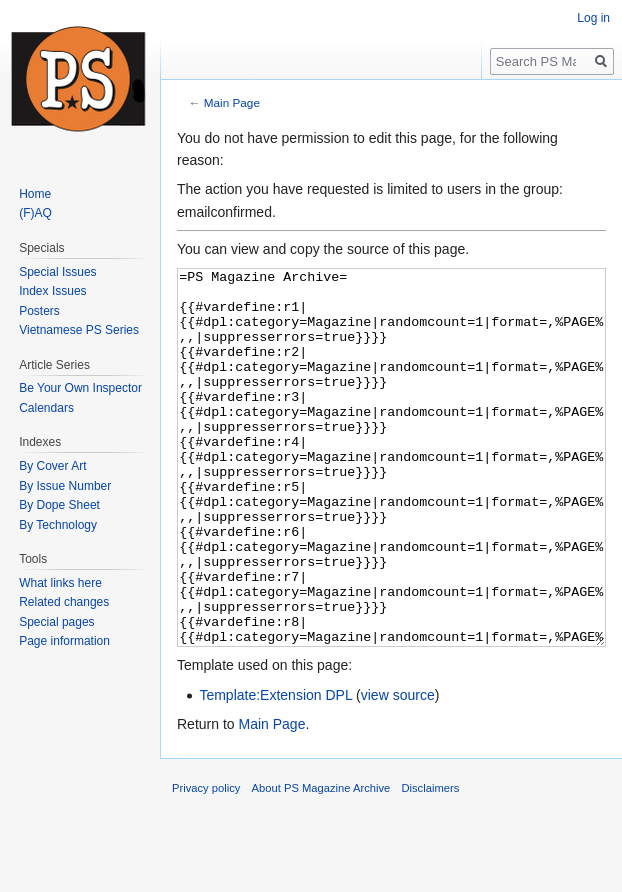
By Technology (58, 525)
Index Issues (52, 291)
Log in (593, 18)
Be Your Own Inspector (80, 388)
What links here (60, 583)
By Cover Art (52, 466)
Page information (64, 641)
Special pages (56, 622)
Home (35, 194)
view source (398, 770)
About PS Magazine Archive (321, 863)
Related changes (64, 602)
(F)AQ (35, 213)
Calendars (46, 408)
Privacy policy (206, 863)
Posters (39, 311)
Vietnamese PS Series (79, 330)
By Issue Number (65, 486)
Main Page (232, 102)
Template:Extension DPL (275, 770)
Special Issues (57, 272)
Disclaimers (430, 863)
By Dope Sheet (59, 505)
